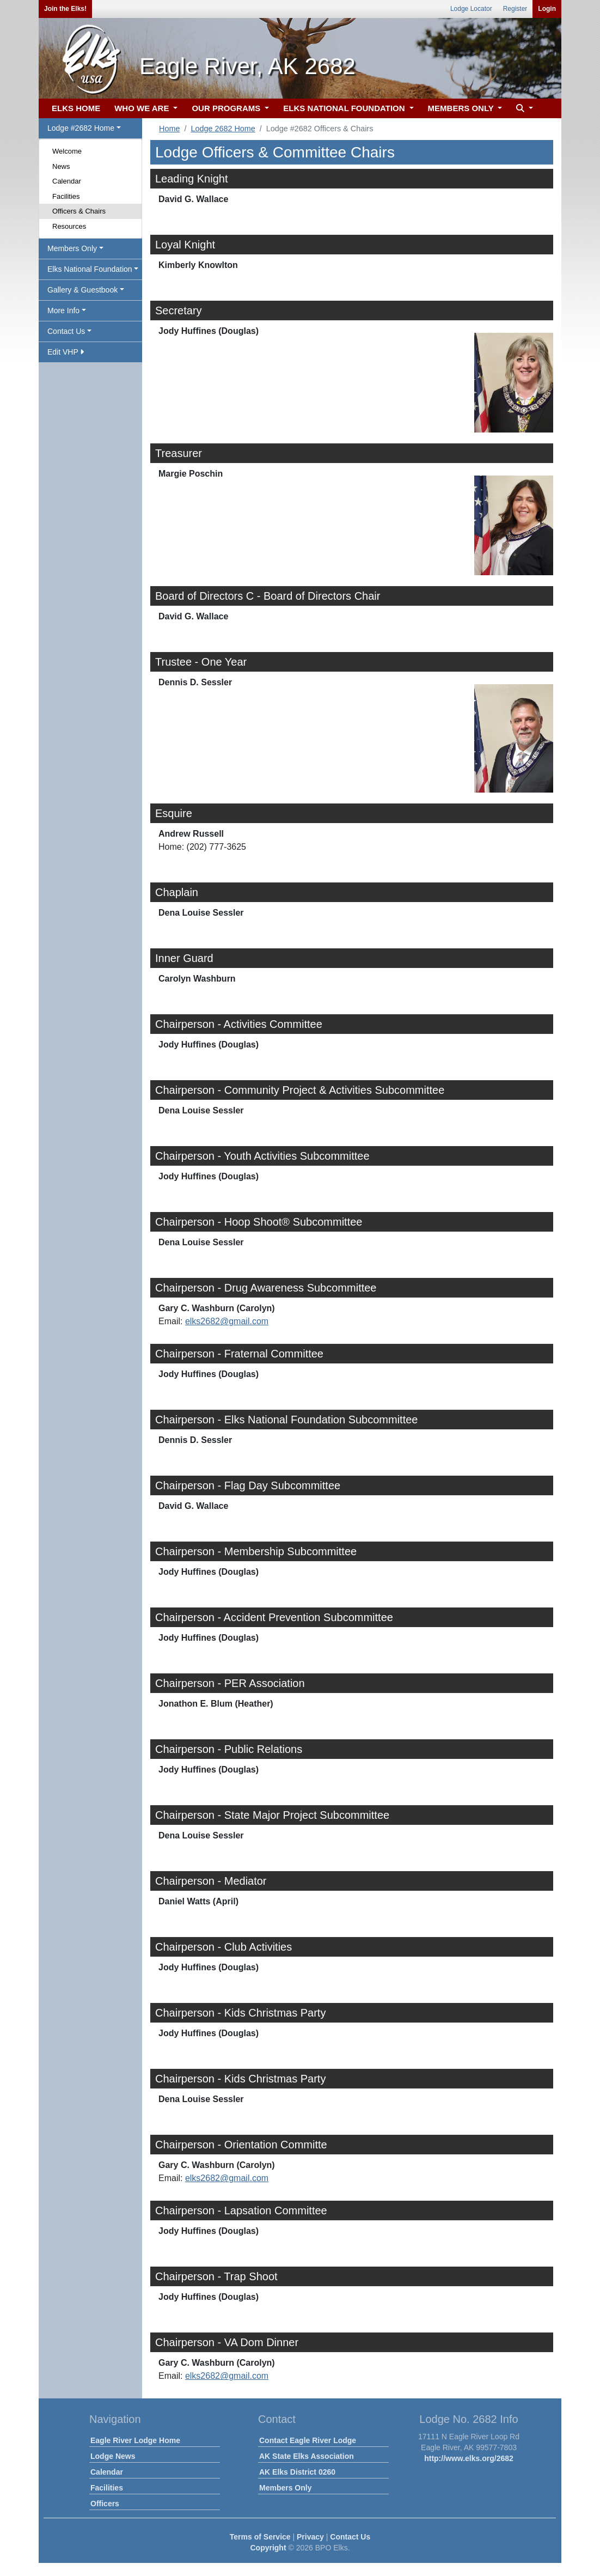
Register (515, 9)
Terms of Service (260, 2536)
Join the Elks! (65, 9)
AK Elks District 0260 (297, 2472)
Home (169, 128)
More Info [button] (63, 310)
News (61, 166)
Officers (104, 2503)
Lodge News (112, 2456)
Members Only (285, 2487)
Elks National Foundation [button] (89, 269)
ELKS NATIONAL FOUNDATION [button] (345, 108)
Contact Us (350, 2536)
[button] (523, 108)
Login (547, 9)
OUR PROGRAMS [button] (227, 108)
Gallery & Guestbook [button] (82, 289)
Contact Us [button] (66, 331)
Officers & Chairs (79, 211)
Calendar (66, 181)
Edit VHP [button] (65, 352)
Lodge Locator (471, 9)
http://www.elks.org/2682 (468, 2458)
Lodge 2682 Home (223, 128)
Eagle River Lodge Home (135, 2440)
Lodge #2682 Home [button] (80, 128)
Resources (69, 226)
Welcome (67, 151)
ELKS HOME (76, 108)
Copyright (268, 2547)
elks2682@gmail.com (226, 1321)
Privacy (310, 2536)
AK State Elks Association (306, 2456)
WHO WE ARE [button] (142, 108)
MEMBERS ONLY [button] (462, 108)
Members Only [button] (72, 248)
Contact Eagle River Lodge (307, 2440)
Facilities (66, 196)
